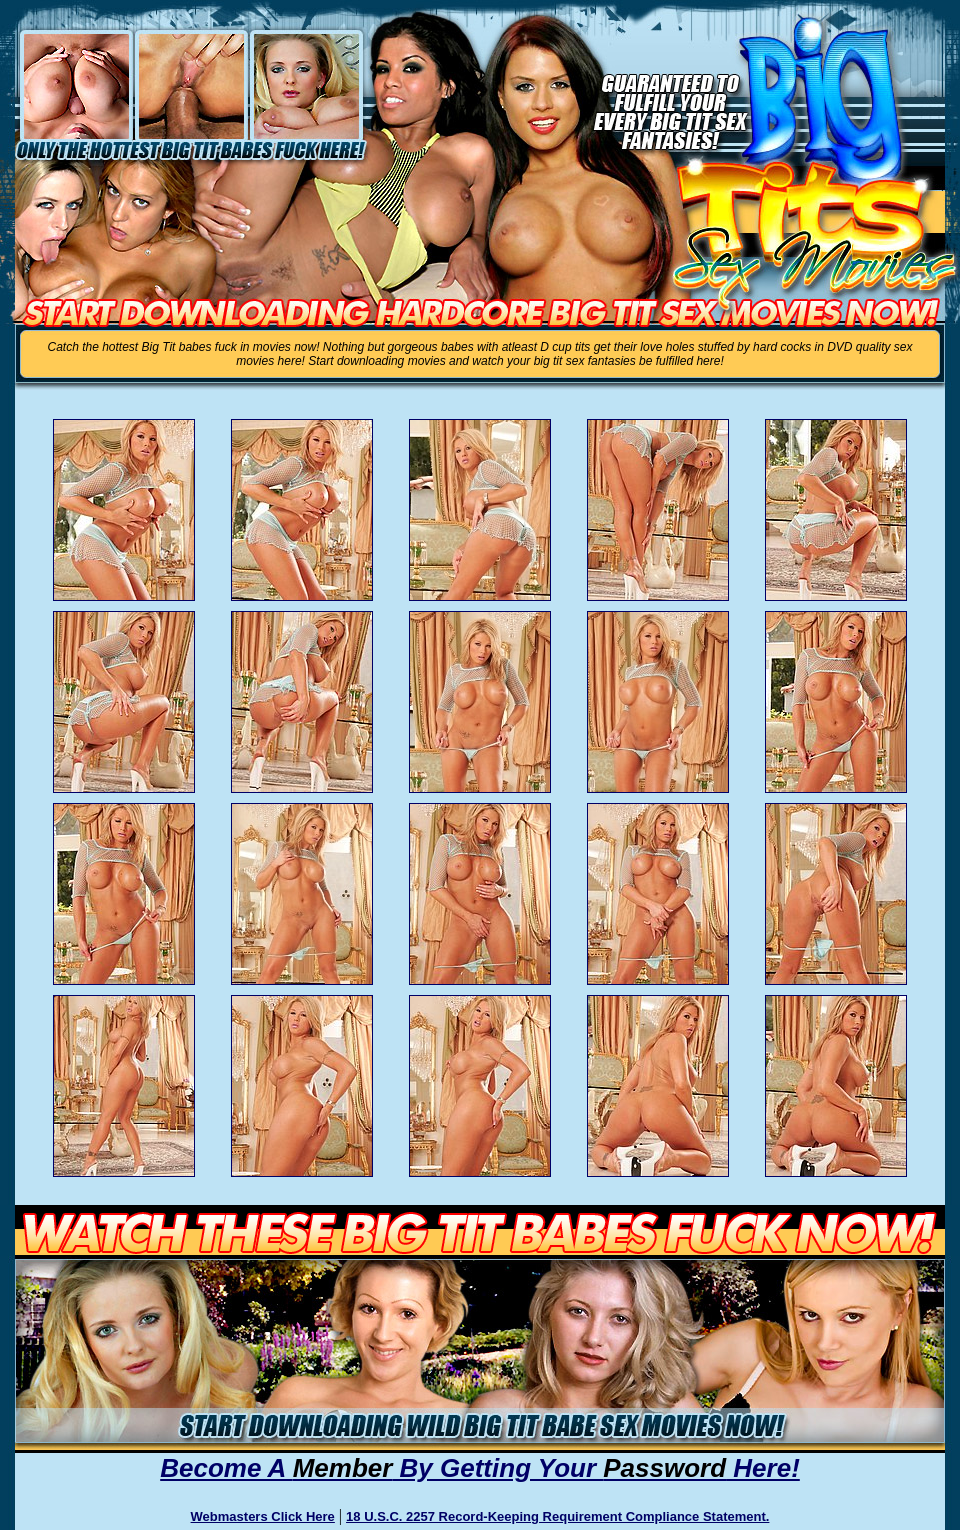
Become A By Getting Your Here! (480, 1468)
